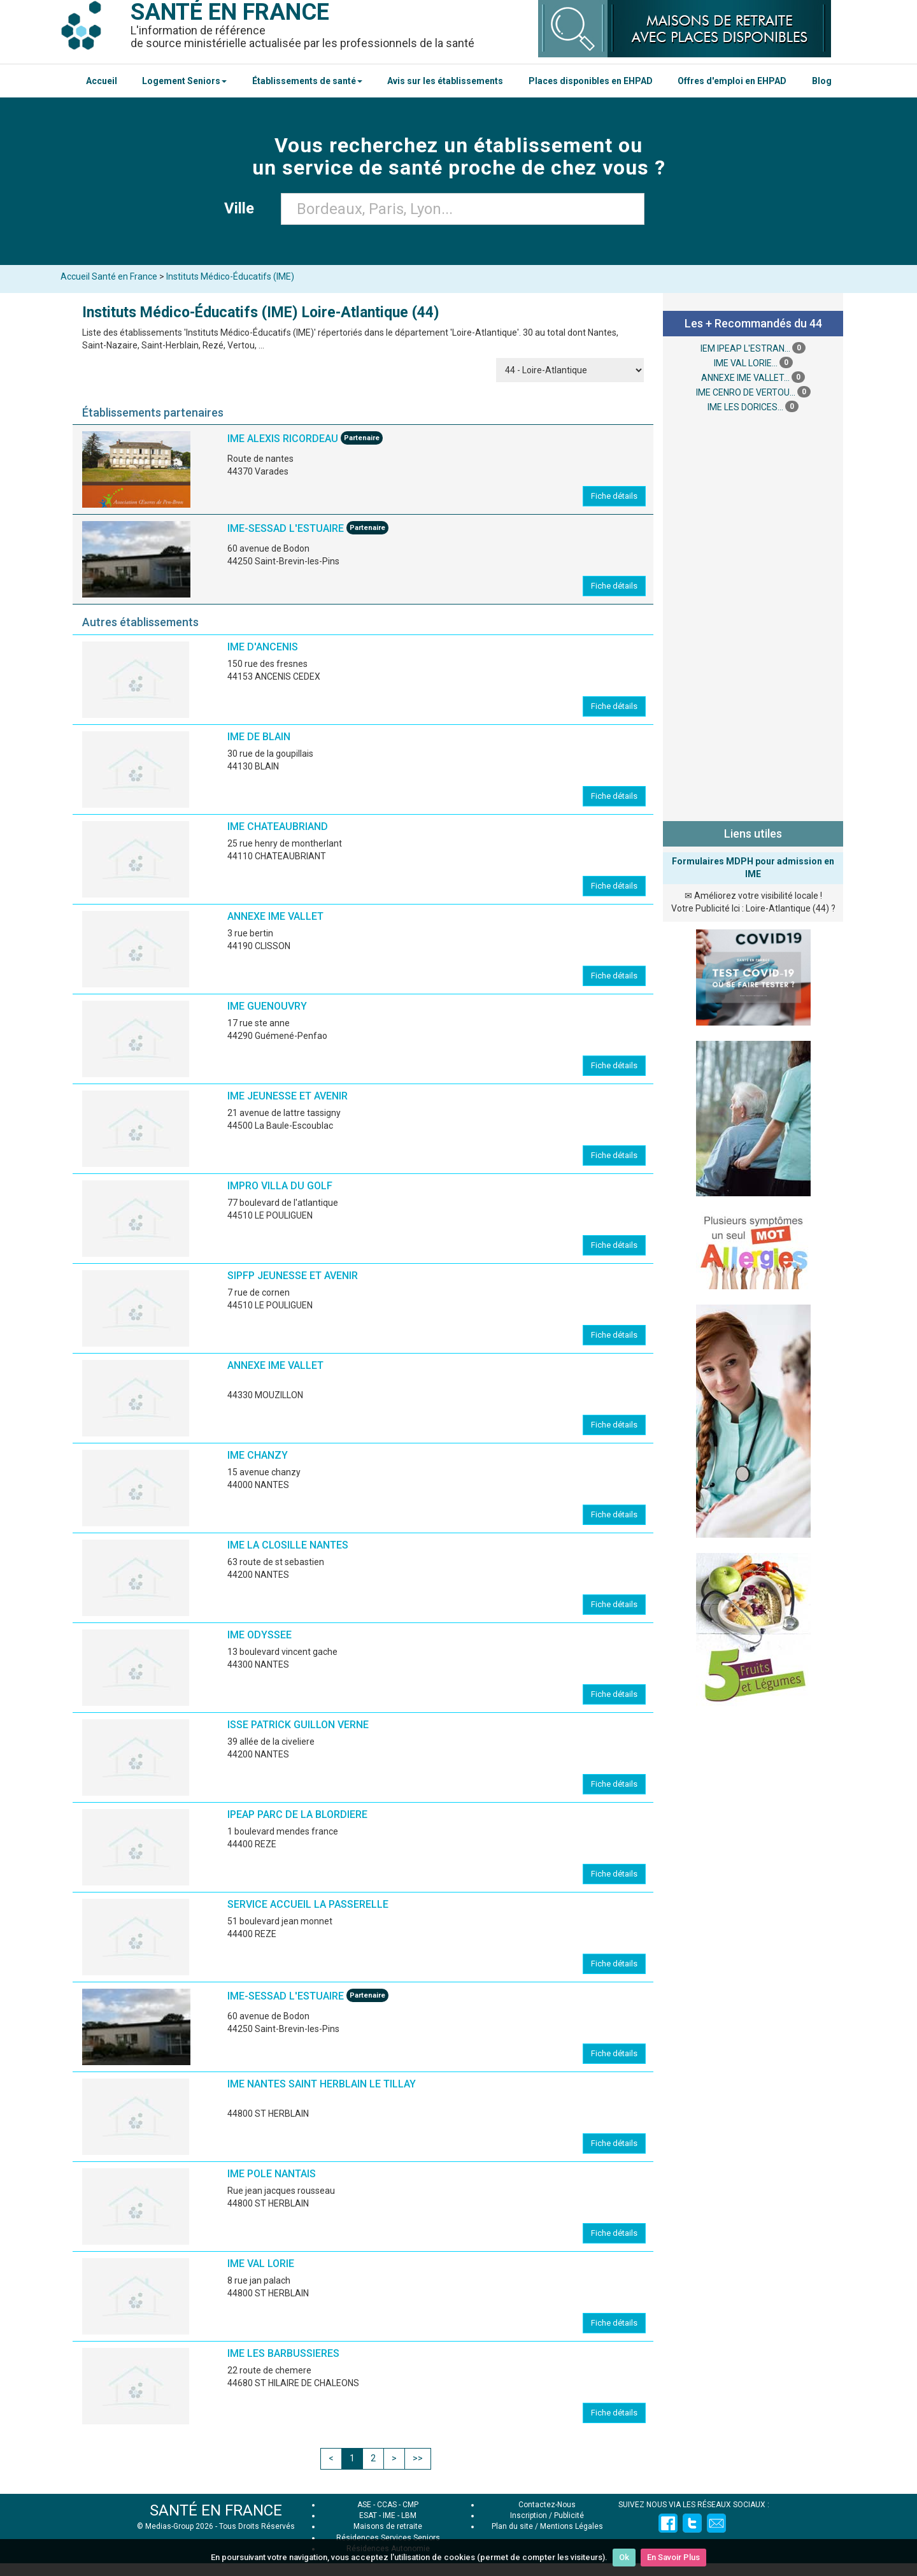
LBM (408, 2515)
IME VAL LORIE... (746, 363)
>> (418, 2458)
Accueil (101, 81)
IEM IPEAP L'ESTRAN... (745, 348)
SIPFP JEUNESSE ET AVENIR (292, 1276)
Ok (624, 2557)
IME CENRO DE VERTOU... (745, 392)
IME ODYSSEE (259, 1635)
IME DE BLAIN (258, 737)
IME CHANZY (257, 1455)
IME (389, 2515)
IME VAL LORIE (260, 2264)
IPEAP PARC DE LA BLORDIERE (297, 1814)
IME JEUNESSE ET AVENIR (287, 1096)
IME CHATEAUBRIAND (277, 826)
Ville (243, 208)
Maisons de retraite (387, 2526)
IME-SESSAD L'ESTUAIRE (286, 529)
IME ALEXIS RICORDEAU (282, 439)
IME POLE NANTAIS (271, 2174)
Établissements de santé (307, 81)
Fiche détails (614, 496)
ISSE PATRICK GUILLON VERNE (298, 1725)
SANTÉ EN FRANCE (216, 2510)
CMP (410, 2504)
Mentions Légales (571, 2526)
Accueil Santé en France (108, 276)
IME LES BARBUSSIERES (283, 2353)
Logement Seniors (184, 81)
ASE (364, 2504)
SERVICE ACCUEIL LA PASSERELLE (307, 1904)
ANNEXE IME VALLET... (745, 378)
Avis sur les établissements (445, 81)
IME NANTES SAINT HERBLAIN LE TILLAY (321, 2084)
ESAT (368, 2515)
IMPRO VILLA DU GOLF (279, 1186)
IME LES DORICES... (745, 407)
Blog (822, 81)
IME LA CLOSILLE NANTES (287, 1545)
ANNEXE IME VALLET (275, 916)
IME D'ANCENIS (262, 647)
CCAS (387, 2504)
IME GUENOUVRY (267, 1006)
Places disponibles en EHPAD (591, 81)
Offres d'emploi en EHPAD (732, 81)
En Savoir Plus (673, 2557)
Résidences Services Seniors (388, 2537)
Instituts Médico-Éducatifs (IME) (230, 276)
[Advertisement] (753, 615)
